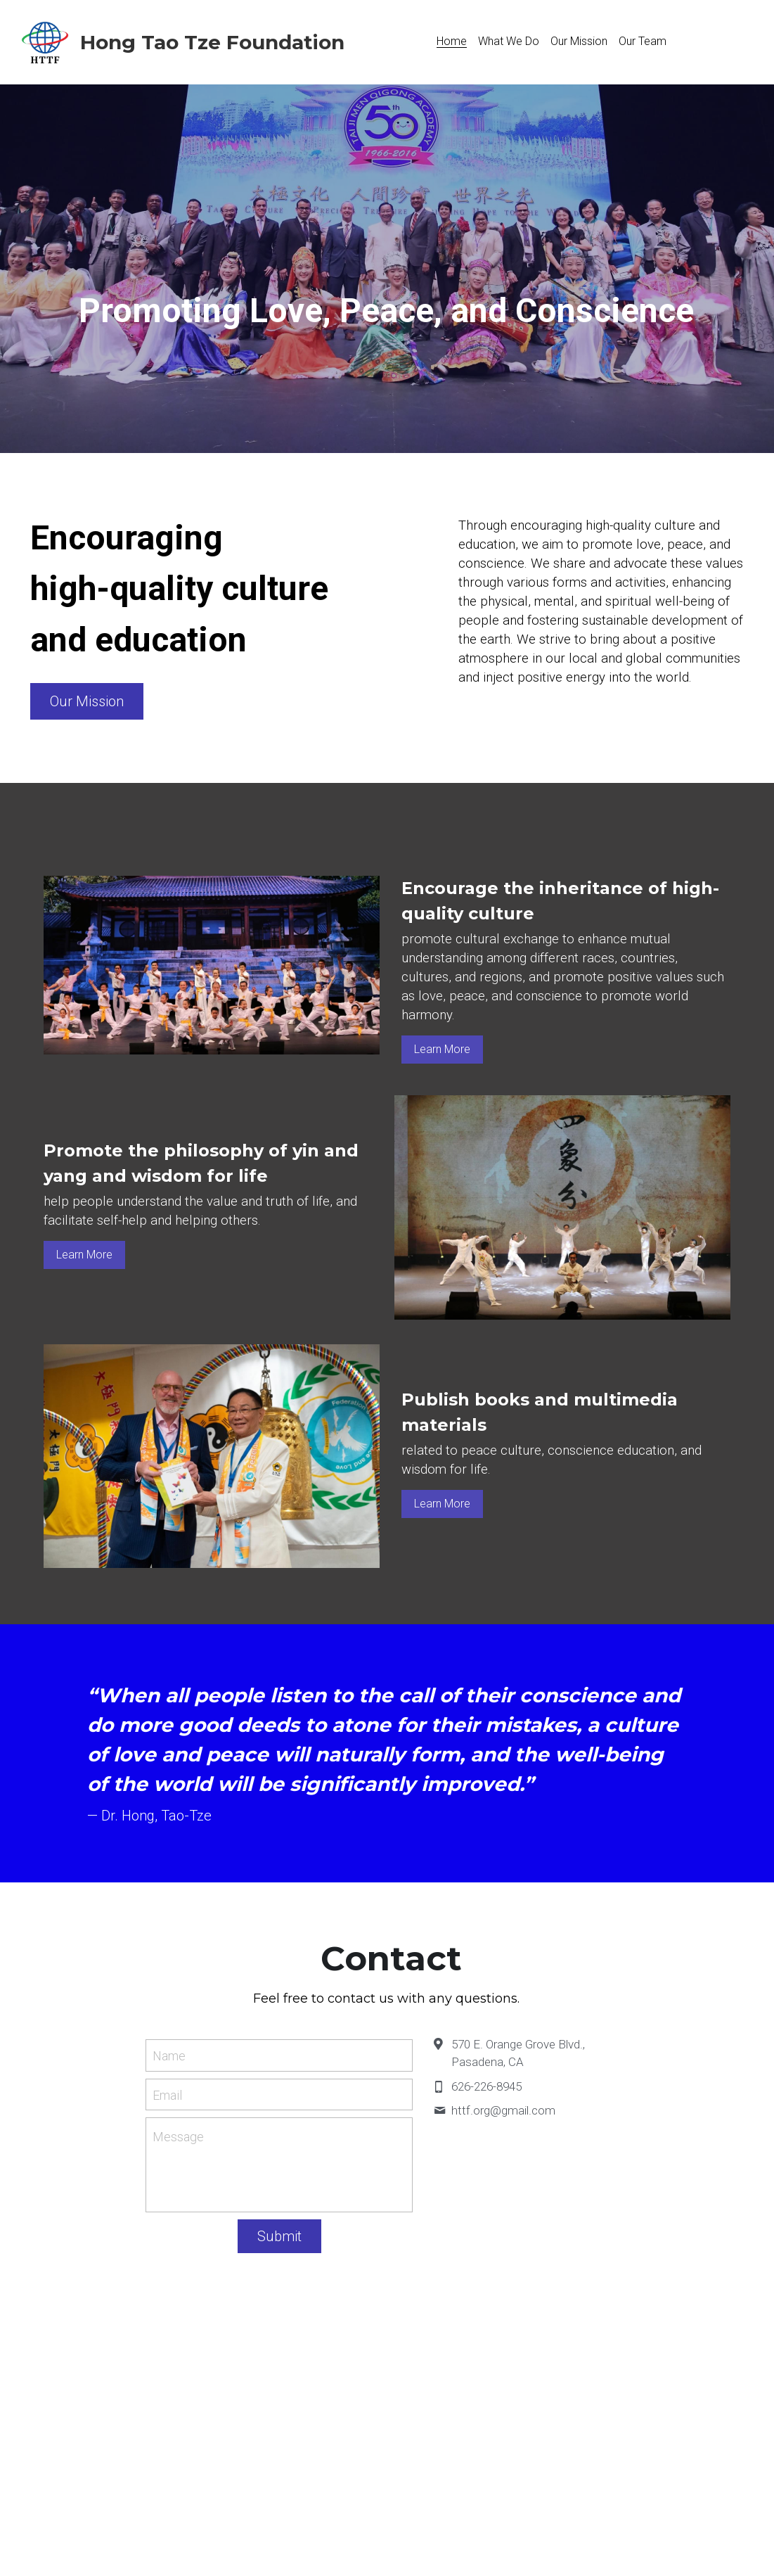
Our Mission (87, 701)
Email (167, 2094)
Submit (279, 2236)
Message (178, 2136)
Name (169, 2055)
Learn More (442, 1049)
